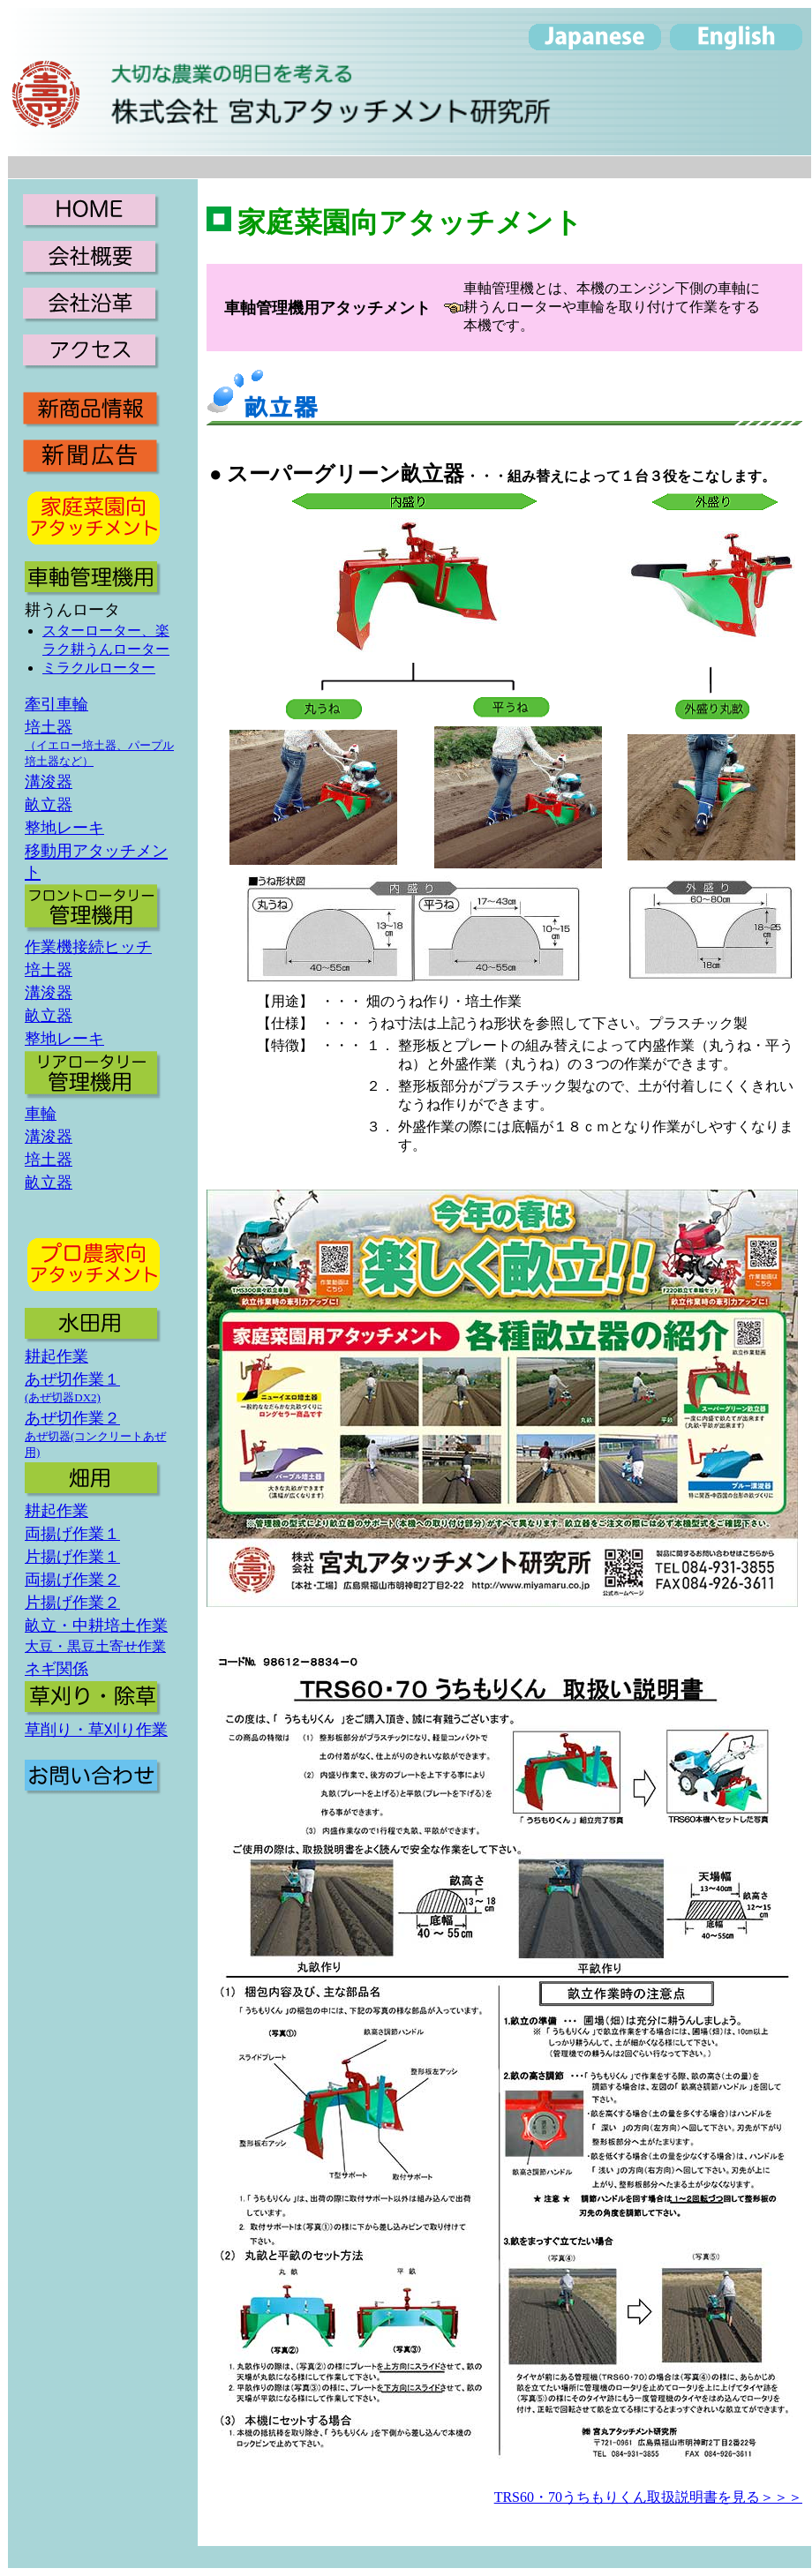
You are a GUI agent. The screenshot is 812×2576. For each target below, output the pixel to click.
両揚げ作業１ (72, 1534)
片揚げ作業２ (72, 1602)
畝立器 (48, 805)
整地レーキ (64, 828)
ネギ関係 (56, 1669)
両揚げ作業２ (72, 1579)
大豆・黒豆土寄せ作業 (95, 1646)
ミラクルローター (98, 667)
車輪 (40, 1114)
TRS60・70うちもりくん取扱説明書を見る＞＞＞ (648, 2497)
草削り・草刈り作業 (96, 1730)
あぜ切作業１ (72, 1379)
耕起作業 (56, 1356)
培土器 (48, 727)
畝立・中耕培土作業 (96, 1625)
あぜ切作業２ (72, 1418)
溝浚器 (48, 782)
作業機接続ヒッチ (88, 947)
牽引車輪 (56, 704)
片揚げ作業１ (72, 1557)
